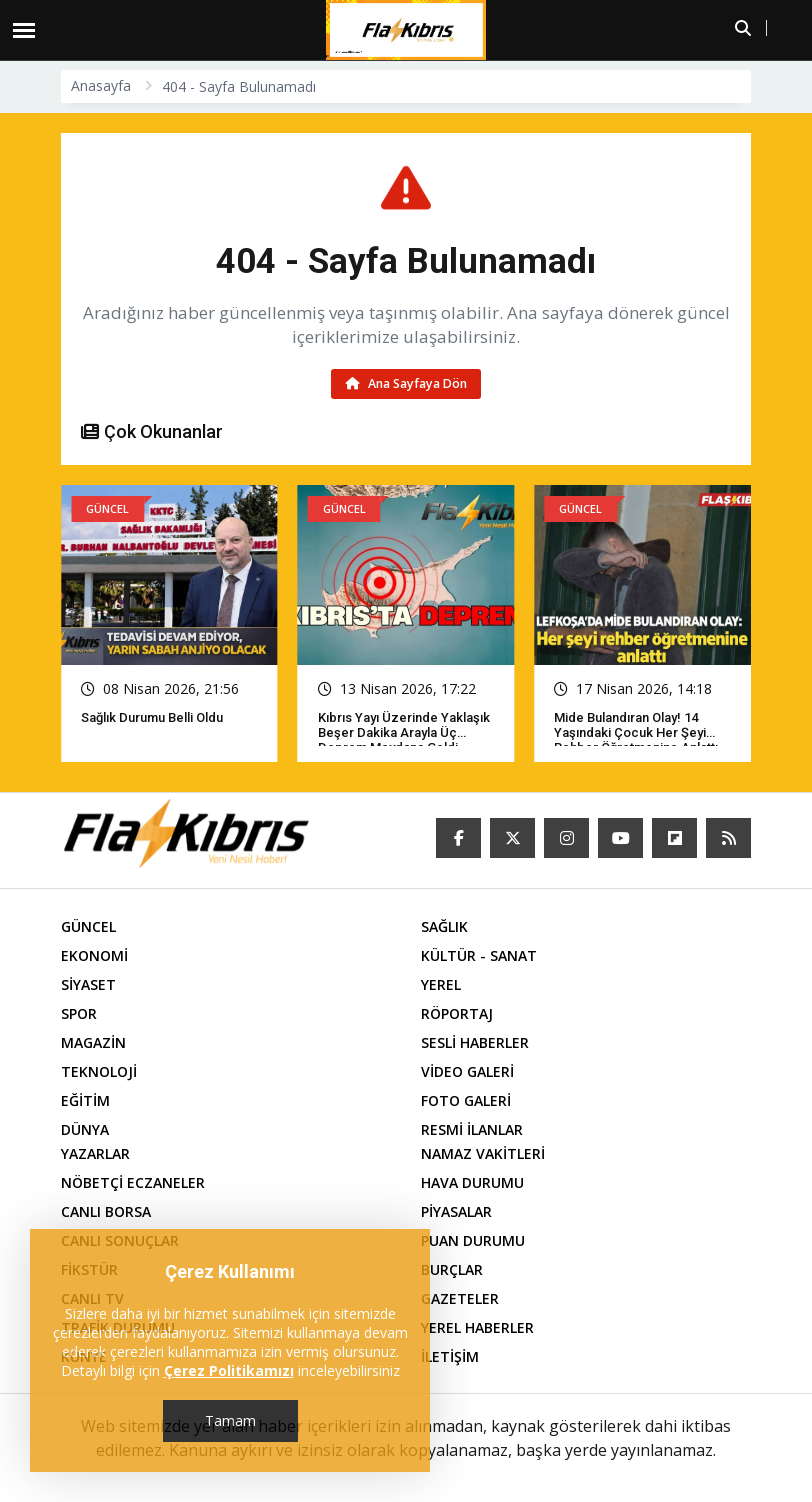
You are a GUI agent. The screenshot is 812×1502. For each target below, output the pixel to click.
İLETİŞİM (450, 1356)
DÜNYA (85, 1129)
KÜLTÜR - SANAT (479, 955)
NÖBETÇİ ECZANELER (133, 1182)
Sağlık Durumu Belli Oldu (152, 717)
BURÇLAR (452, 1269)
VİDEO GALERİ (467, 1071)
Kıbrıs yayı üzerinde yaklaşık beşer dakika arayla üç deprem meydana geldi (404, 732)
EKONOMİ (94, 955)
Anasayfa (101, 85)
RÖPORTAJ (457, 1013)
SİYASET (88, 984)
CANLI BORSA (106, 1211)
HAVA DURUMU (472, 1182)
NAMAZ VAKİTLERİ (483, 1153)
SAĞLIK (444, 926)
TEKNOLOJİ (99, 1071)
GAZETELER (460, 1298)
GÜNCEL (88, 926)
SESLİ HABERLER (475, 1042)
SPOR (79, 1013)
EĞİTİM (85, 1100)
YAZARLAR (95, 1153)
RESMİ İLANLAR (472, 1129)
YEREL (441, 984)
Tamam (230, 1420)
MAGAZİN (93, 1042)
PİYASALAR (456, 1211)
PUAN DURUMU (473, 1240)
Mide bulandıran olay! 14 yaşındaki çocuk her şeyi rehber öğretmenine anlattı (636, 732)
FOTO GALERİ (466, 1100)
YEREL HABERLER (477, 1327)
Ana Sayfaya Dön (406, 383)
